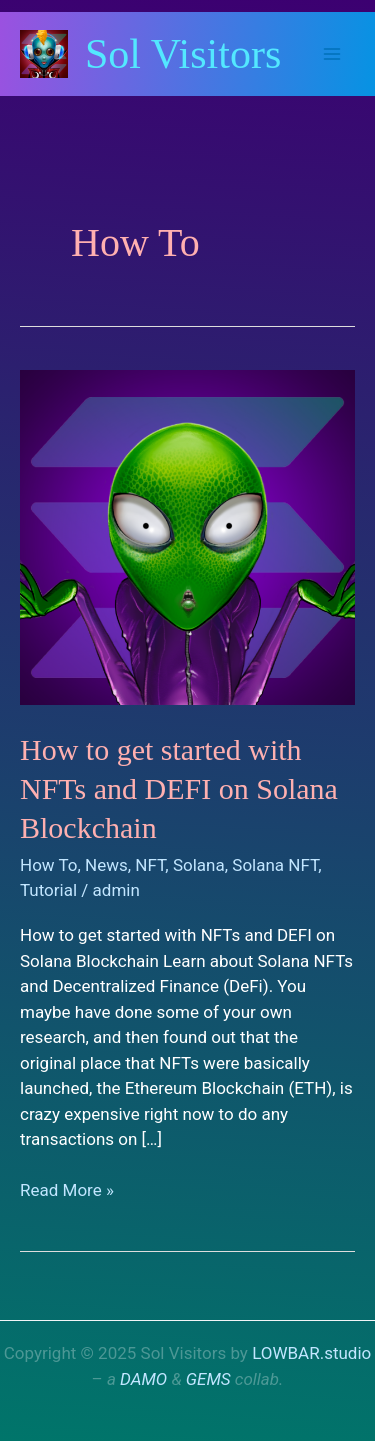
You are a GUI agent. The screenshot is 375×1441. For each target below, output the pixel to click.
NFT (150, 865)
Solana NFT (275, 865)
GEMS (208, 1379)
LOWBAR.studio (311, 1353)
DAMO (143, 1379)
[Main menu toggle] (333, 54)
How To (49, 865)
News (106, 865)
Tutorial (48, 890)
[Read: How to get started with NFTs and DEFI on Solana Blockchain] (187, 536)
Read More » (67, 1191)
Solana (199, 865)
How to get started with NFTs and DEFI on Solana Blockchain (179, 788)
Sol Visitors (183, 54)
